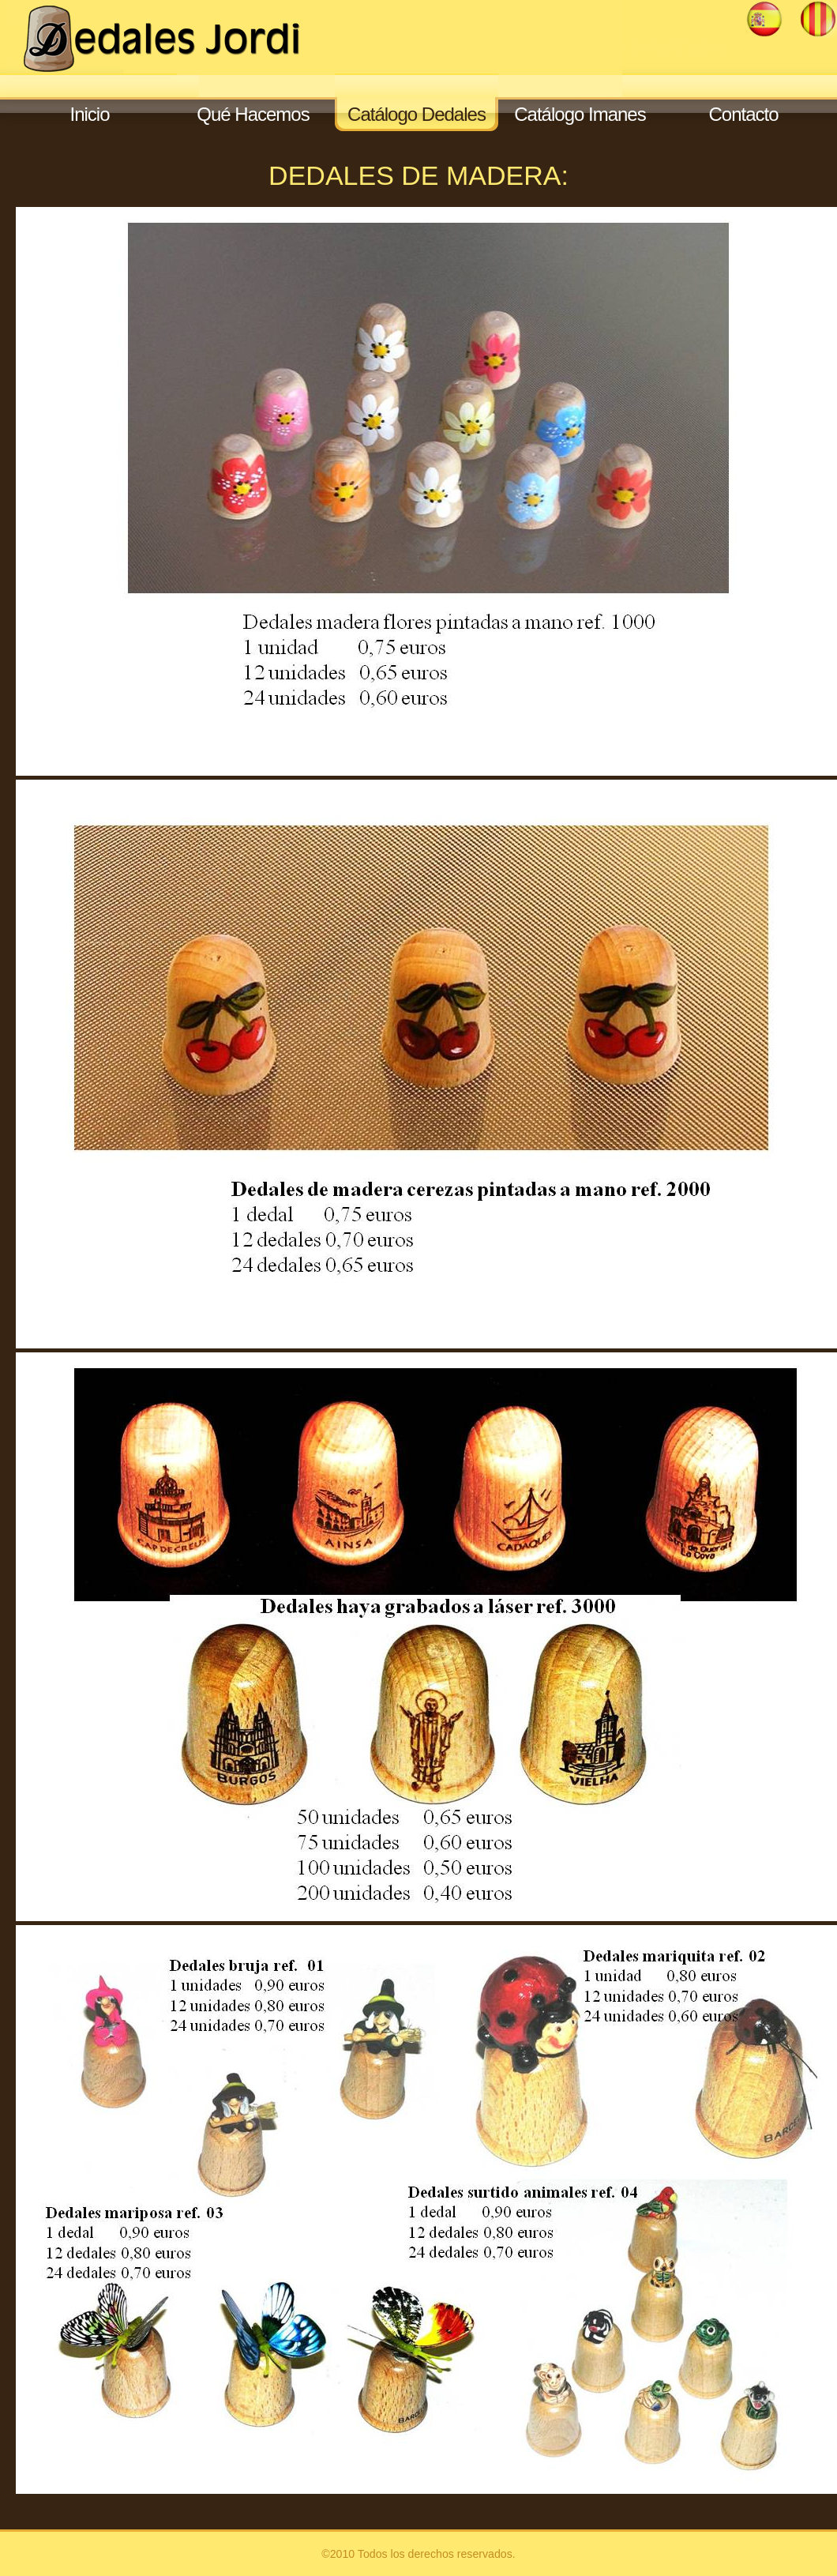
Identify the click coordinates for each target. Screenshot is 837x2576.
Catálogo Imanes (579, 114)
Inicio (89, 114)
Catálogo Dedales (416, 114)
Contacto (743, 114)
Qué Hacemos (253, 114)
